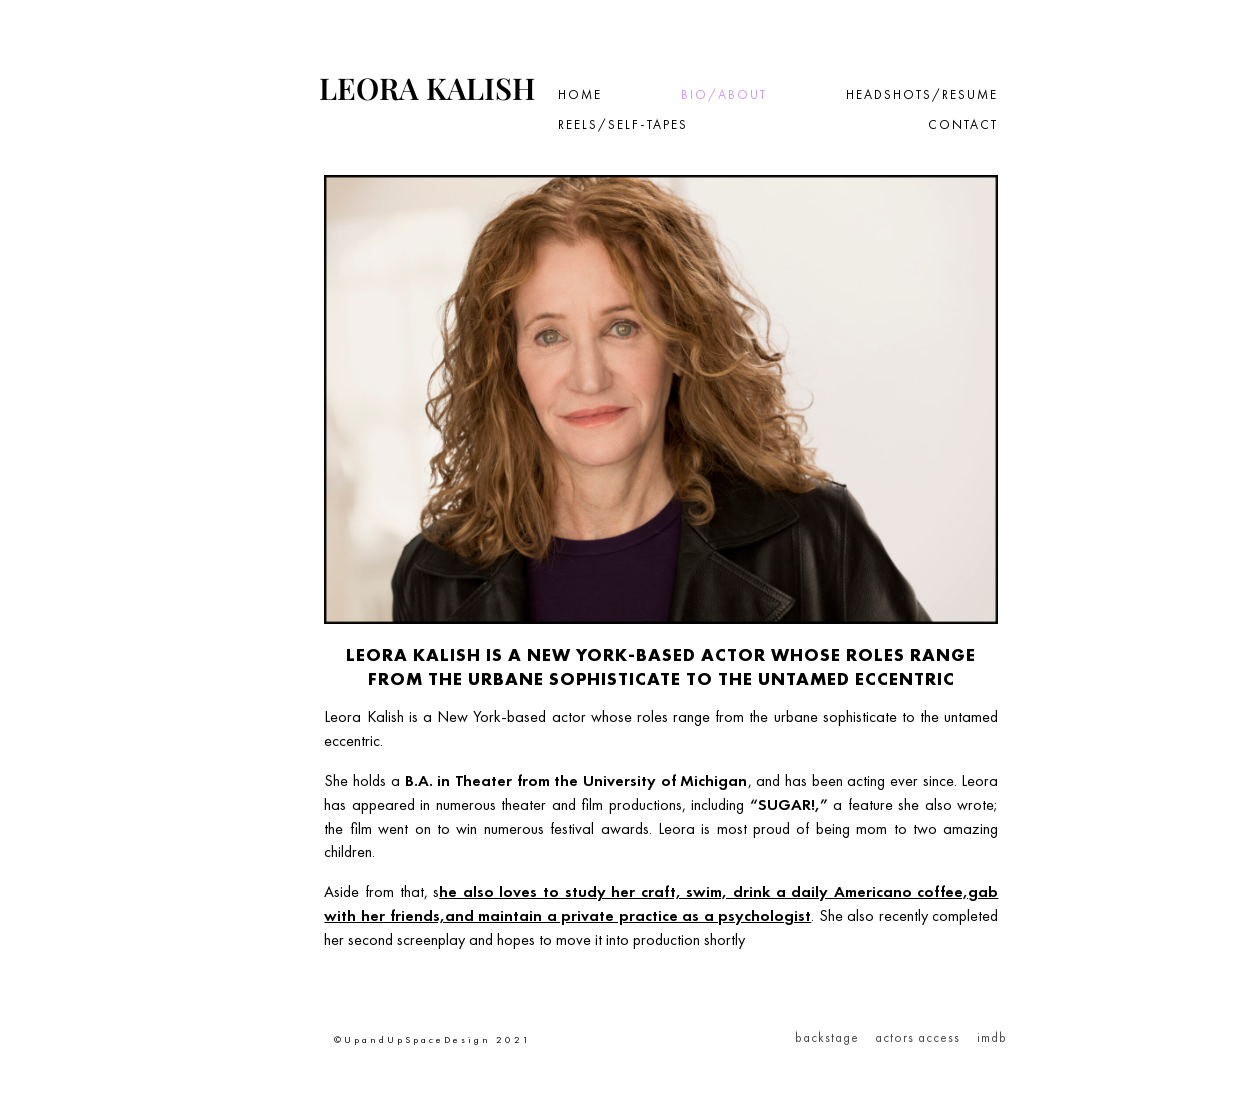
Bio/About (724, 95)
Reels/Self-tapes (623, 125)
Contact (963, 125)
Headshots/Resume (922, 95)
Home (580, 95)
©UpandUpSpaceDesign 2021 (432, 1039)
